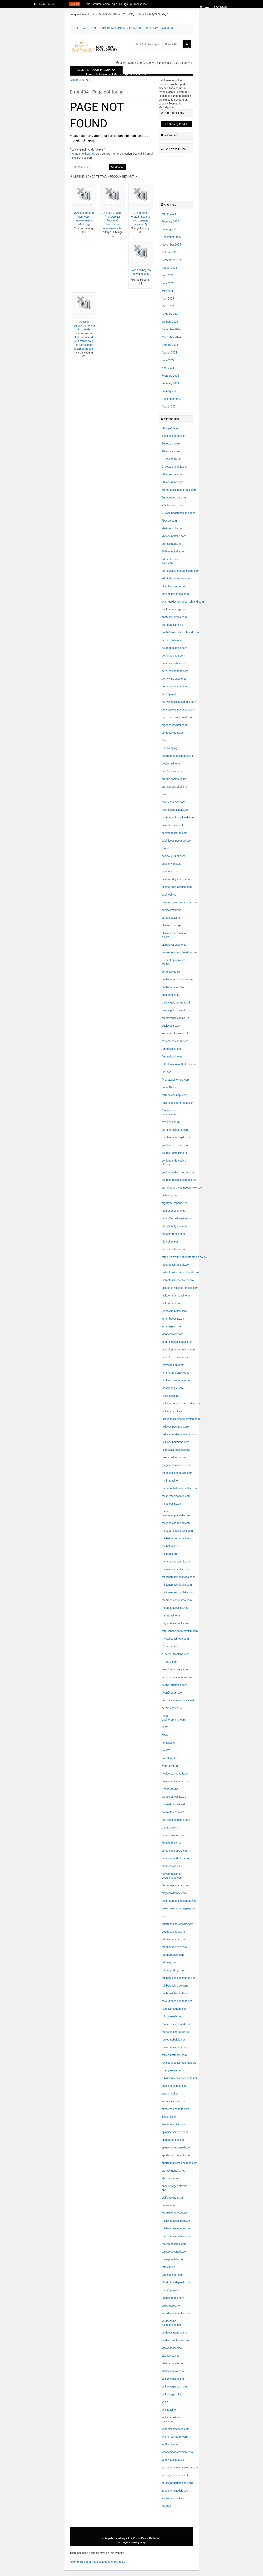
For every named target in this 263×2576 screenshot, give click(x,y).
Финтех (166, 2506)
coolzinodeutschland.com (177, 979)
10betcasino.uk (171, 443)
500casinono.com (172, 482)
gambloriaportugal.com (176, 1137)
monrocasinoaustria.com (177, 1600)
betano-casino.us (172, 640)
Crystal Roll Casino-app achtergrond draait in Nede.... (116, 44)
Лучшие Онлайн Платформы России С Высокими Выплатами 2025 (112, 220)
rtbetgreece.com (172, 2070)
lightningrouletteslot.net (176, 1372)
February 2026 (170, 221)
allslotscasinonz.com (174, 586)
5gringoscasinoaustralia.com (179, 489)
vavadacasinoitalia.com (176, 2313)
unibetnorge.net (171, 2305)
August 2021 (169, 406)
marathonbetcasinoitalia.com (179, 1488)
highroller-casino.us (173, 1210)
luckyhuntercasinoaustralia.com (181, 1403)
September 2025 (172, 260)
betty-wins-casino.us (174, 678)
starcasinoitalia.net (173, 2170)
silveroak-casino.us (173, 2101)
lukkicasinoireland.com (175, 1442)
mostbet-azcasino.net (175, 1607)
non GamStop (170, 1758)
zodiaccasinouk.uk (173, 2498)
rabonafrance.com (173, 1954)
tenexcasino (169, 2205)
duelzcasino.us (171, 1025)
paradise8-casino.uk (174, 1796)
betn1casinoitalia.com (175, 671)
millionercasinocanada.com (178, 1576)
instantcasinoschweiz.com (178, 1280)
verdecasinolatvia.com (175, 2340)
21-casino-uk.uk (171, 458)
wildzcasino (169, 2409)
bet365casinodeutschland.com (180, 632)
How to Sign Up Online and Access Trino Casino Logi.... (118, 54)
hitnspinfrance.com (173, 1233)
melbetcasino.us (172, 1546)
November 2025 (171, 244)
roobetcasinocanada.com (177, 2024)
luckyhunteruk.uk (172, 1411)
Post (164, 1916)
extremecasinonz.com (175, 1041)
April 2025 (168, 298)
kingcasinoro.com (172, 1334)
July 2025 (167, 275)
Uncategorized (170, 2290)
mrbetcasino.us (171, 1615)
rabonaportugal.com (174, 1970)
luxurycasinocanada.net (176, 1449)
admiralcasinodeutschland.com (181, 570)
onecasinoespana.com (175, 1781)
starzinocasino (171, 2178)
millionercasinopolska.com (178, 1592)
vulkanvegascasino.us (175, 2386)
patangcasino (170, 1827)
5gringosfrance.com (174, 497)
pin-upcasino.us (171, 1842)
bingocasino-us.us (173, 732)
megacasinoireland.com (176, 1523)
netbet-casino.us (172, 1708)
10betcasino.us (171, 451)
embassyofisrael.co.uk (175, 1033)
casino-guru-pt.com (173, 856)
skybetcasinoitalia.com (175, 2108)
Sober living (169, 2116)
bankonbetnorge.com (174, 609)
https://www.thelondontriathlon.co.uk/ (184, 1257)
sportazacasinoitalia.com (177, 2155)
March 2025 (169, 306)
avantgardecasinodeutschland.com (183, 601)
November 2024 (171, 337)
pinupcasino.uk (171, 1866)
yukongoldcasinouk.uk (175, 2475)
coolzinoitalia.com (173, 987)
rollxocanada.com (172, 2016)
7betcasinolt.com (172, 528)
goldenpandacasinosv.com (178, 1172)
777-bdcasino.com (173, 505)
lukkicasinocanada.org (175, 1426)
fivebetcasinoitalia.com (176, 1079)
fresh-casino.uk (171, 1122)
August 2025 (169, 267)
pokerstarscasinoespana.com (179, 1908)
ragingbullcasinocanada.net (178, 1977)
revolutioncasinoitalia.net (177, 2001)
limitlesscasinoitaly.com (176, 1380)
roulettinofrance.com (174, 2055)
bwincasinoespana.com (176, 809)
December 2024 (171, 329)
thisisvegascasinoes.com (177, 2228)
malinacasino (170, 1480)
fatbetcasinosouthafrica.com (179, 1064)
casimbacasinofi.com (175, 832)
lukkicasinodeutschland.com (179, 1434)
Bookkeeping (169, 748)
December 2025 (171, 236)
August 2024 (169, 352)
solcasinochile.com (173, 2124)
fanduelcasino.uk (172, 1048)
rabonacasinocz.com (174, 1947)
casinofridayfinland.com (176, 879)
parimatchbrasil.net (173, 1804)
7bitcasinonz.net (172, 543)
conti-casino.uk (171, 971)
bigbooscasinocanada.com (178, 717)
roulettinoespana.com (175, 2047)
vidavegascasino (172, 2348)
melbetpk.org (170, 1553)
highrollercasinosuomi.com (178, 1218)
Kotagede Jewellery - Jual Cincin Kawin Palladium (131, 2538)
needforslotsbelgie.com (176, 1669)
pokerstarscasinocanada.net (179, 1900)
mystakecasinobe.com (175, 1638)
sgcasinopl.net (170, 2093)
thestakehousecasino (174, 2213)
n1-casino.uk (169, 1646)
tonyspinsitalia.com (173, 2259)
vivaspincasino (171, 2355)
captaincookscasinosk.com (178, 817)
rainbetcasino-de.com (175, 1985)
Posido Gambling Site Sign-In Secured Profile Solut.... (116, 14)
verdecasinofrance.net (175, 2332)
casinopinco (169, 894)
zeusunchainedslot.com (176, 2490)
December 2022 (171, 398)
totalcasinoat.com (173, 2274)
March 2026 (169, 213)
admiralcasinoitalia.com (176, 578)
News (165, 1735)
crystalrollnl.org (171, 994)
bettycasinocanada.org (175, 686)
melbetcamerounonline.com (178, 1538)
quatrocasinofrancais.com (177, 1923)
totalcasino (168, 2267)
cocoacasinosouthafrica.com (179, 952)
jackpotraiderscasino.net (176, 1295)
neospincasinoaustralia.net (178, 1700)
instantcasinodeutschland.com (180, 1272)
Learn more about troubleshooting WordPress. (97, 2561)
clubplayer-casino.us (174, 944)
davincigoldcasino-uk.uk (176, 1002)
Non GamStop (170, 1765)
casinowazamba (171, 910)
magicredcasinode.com (176, 1465)
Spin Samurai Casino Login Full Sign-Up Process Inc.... (117, 4)
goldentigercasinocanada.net (179, 1179)
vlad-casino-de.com (173, 2363)
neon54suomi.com (173, 1692)
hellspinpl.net (170, 1195)
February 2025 (170, 314)
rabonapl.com (170, 1962)
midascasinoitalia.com (175, 1569)
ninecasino (168, 1742)
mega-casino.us (171, 1503)
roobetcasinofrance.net (176, 2031)
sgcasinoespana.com (174, 2085)
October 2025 (170, 252)
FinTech (166, 1071)
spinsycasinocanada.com (177, 2147)
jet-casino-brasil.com (174, 1310)
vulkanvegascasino (173, 2378)
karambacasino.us (173, 1318)
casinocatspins (171, 871)
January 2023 (170, 391)
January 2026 (170, 229)
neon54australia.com (174, 1684)
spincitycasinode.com (175, 2132)
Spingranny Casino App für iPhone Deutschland (113, 34)
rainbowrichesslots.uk (175, 1993)
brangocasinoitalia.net (175, 786)
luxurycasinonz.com (174, 1457)
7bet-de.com (169, 520)
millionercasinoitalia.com (177, 1584)
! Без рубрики (170, 428)
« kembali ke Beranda (82, 153)
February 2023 (170, 383)
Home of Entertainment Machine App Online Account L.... (119, 74)
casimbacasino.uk (173, 825)
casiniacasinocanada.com (177, 840)
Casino (166, 848)
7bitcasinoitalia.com (174, 536)
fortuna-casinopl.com (174, 1095)
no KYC (166, 1750)
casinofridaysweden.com (177, 886)
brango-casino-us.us (174, 778)
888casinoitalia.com (174, 551)
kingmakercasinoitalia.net (177, 1341)
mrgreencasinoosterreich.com (180, 1630)
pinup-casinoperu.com (175, 1850)
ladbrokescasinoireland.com (179, 1349)
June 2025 (168, 283)
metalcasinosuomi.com (176, 1561)
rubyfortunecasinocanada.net (179, 2078)
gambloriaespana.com (175, 1129)
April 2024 (168, 368)
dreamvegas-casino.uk (175, 1017)
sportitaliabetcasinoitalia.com (179, 2162)
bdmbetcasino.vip (172, 624)
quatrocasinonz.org (173, 1931)
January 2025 (170, 321)
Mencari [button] (117, 167)
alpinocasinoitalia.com (175, 593)
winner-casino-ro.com (175, 2436)
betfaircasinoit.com (173, 655)
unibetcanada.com (173, 2297)
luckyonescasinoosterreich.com (181, 1418)
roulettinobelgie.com (174, 2039)
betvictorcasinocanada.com (178, 709)
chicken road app (172, 925)
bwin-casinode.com (173, 802)
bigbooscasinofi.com (174, 724)
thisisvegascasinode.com (177, 2220)
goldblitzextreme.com (175, 1145)
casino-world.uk (171, 863)
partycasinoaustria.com (176, 1819)
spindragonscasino (173, 2139)
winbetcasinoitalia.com (176, 2428)
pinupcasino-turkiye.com (176, 1858)
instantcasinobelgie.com (176, 1264)
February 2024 (170, 375)
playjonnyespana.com (175, 1885)
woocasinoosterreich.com (177, 2452)
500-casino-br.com (173, 474)
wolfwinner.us (170, 2444)
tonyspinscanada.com (175, 2251)
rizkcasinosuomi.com (174, 2008)
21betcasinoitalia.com (175, 466)
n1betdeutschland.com (175, 1654)
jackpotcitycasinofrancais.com (180, 1287)
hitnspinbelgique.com (175, 1226)
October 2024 (170, 344)
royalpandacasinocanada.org (179, 2062)
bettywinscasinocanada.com (179, 701)
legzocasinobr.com (173, 1364)
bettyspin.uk (169, 694)
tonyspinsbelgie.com (174, 2243)
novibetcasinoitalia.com (176, 1773)
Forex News (169, 1087)
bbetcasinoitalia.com (174, 617)
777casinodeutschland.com (178, 512)
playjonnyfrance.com (174, 1893)
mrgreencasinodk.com (175, 1623)
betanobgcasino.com (174, 647)
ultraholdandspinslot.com (177, 2282)
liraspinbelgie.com (173, 1388)
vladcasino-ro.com (173, 2371)
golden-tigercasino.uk (175, 1152)
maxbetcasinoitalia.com (176, 1496)
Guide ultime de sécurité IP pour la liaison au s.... (114, 24)
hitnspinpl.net (170, 1241)
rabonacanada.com (173, 1939)
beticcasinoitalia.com (174, 663)
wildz (165, 2401)
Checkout (220, 6)
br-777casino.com (173, 771)
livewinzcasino (170, 1395)
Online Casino (170, 1789)
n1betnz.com (169, 1661)
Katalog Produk (176, 124)
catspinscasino (171, 917)
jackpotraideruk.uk (173, 1303)
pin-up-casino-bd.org (174, 1835)
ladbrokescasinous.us (175, 1357)
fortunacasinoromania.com (178, 1102)
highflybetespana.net (174, 1203)
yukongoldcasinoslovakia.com (180, 2467)
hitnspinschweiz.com (174, 1249)
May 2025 (168, 290)
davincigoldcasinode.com (177, 1010)
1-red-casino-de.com (174, 435)
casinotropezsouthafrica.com (179, 902)
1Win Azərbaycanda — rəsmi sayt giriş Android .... (114, 64)
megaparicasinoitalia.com (177, 1530)
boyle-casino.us (171, 763)
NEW (165, 1727)
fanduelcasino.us (172, 1056)
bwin (165, 794)
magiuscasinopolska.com (177, 1472)
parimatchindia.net (173, 1812)
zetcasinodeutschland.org (177, 2482)
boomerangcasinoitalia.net (178, 755)
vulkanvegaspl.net (172, 2394)
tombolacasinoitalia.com (176, 2236)
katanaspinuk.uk (171, 1326)
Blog (164, 740)
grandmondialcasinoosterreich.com (183, 1187)
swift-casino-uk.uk (173, 2197)
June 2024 (168, 360)
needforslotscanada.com (177, 1677)
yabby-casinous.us (173, 2459)
